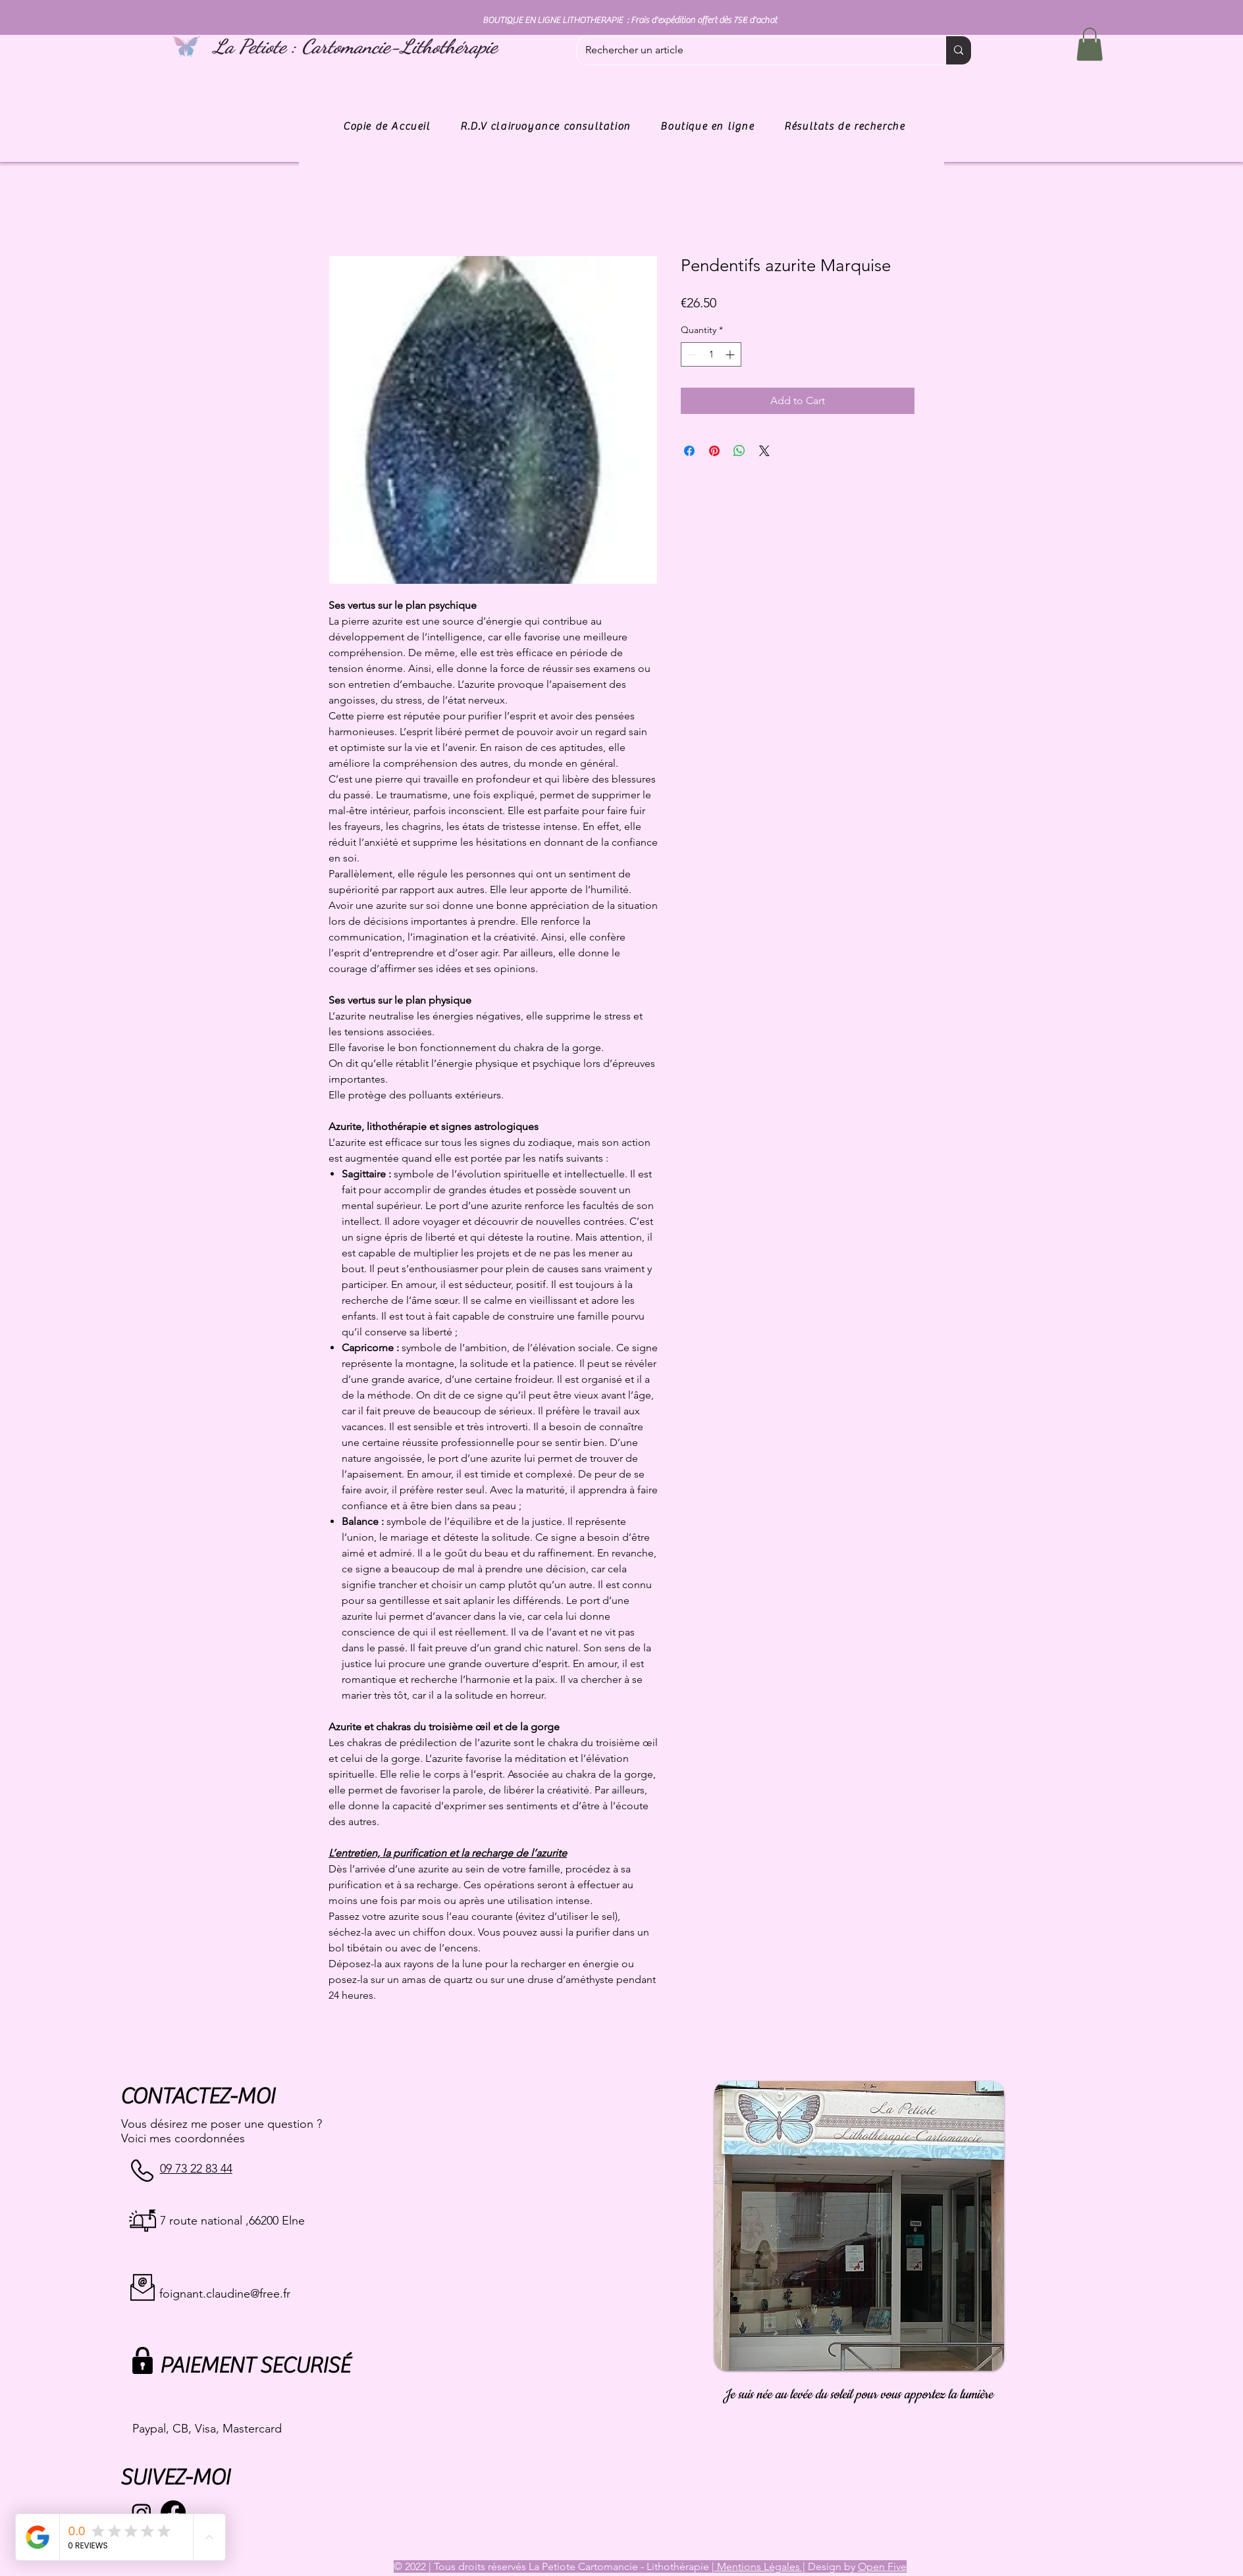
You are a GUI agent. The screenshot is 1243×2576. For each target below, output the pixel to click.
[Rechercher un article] (751, 50)
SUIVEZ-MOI (175, 2477)
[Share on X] (764, 451)
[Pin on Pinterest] (714, 451)
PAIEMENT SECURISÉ (254, 2366)
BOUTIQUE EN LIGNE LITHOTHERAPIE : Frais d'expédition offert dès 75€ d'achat (630, 20)
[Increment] (731, 354)
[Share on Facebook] (689, 451)
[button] (1089, 44)
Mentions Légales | (759, 2566)
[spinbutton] (711, 354)
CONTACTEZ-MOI (197, 2096)
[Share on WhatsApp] (739, 451)
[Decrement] (691, 354)
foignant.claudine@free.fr (224, 2293)
